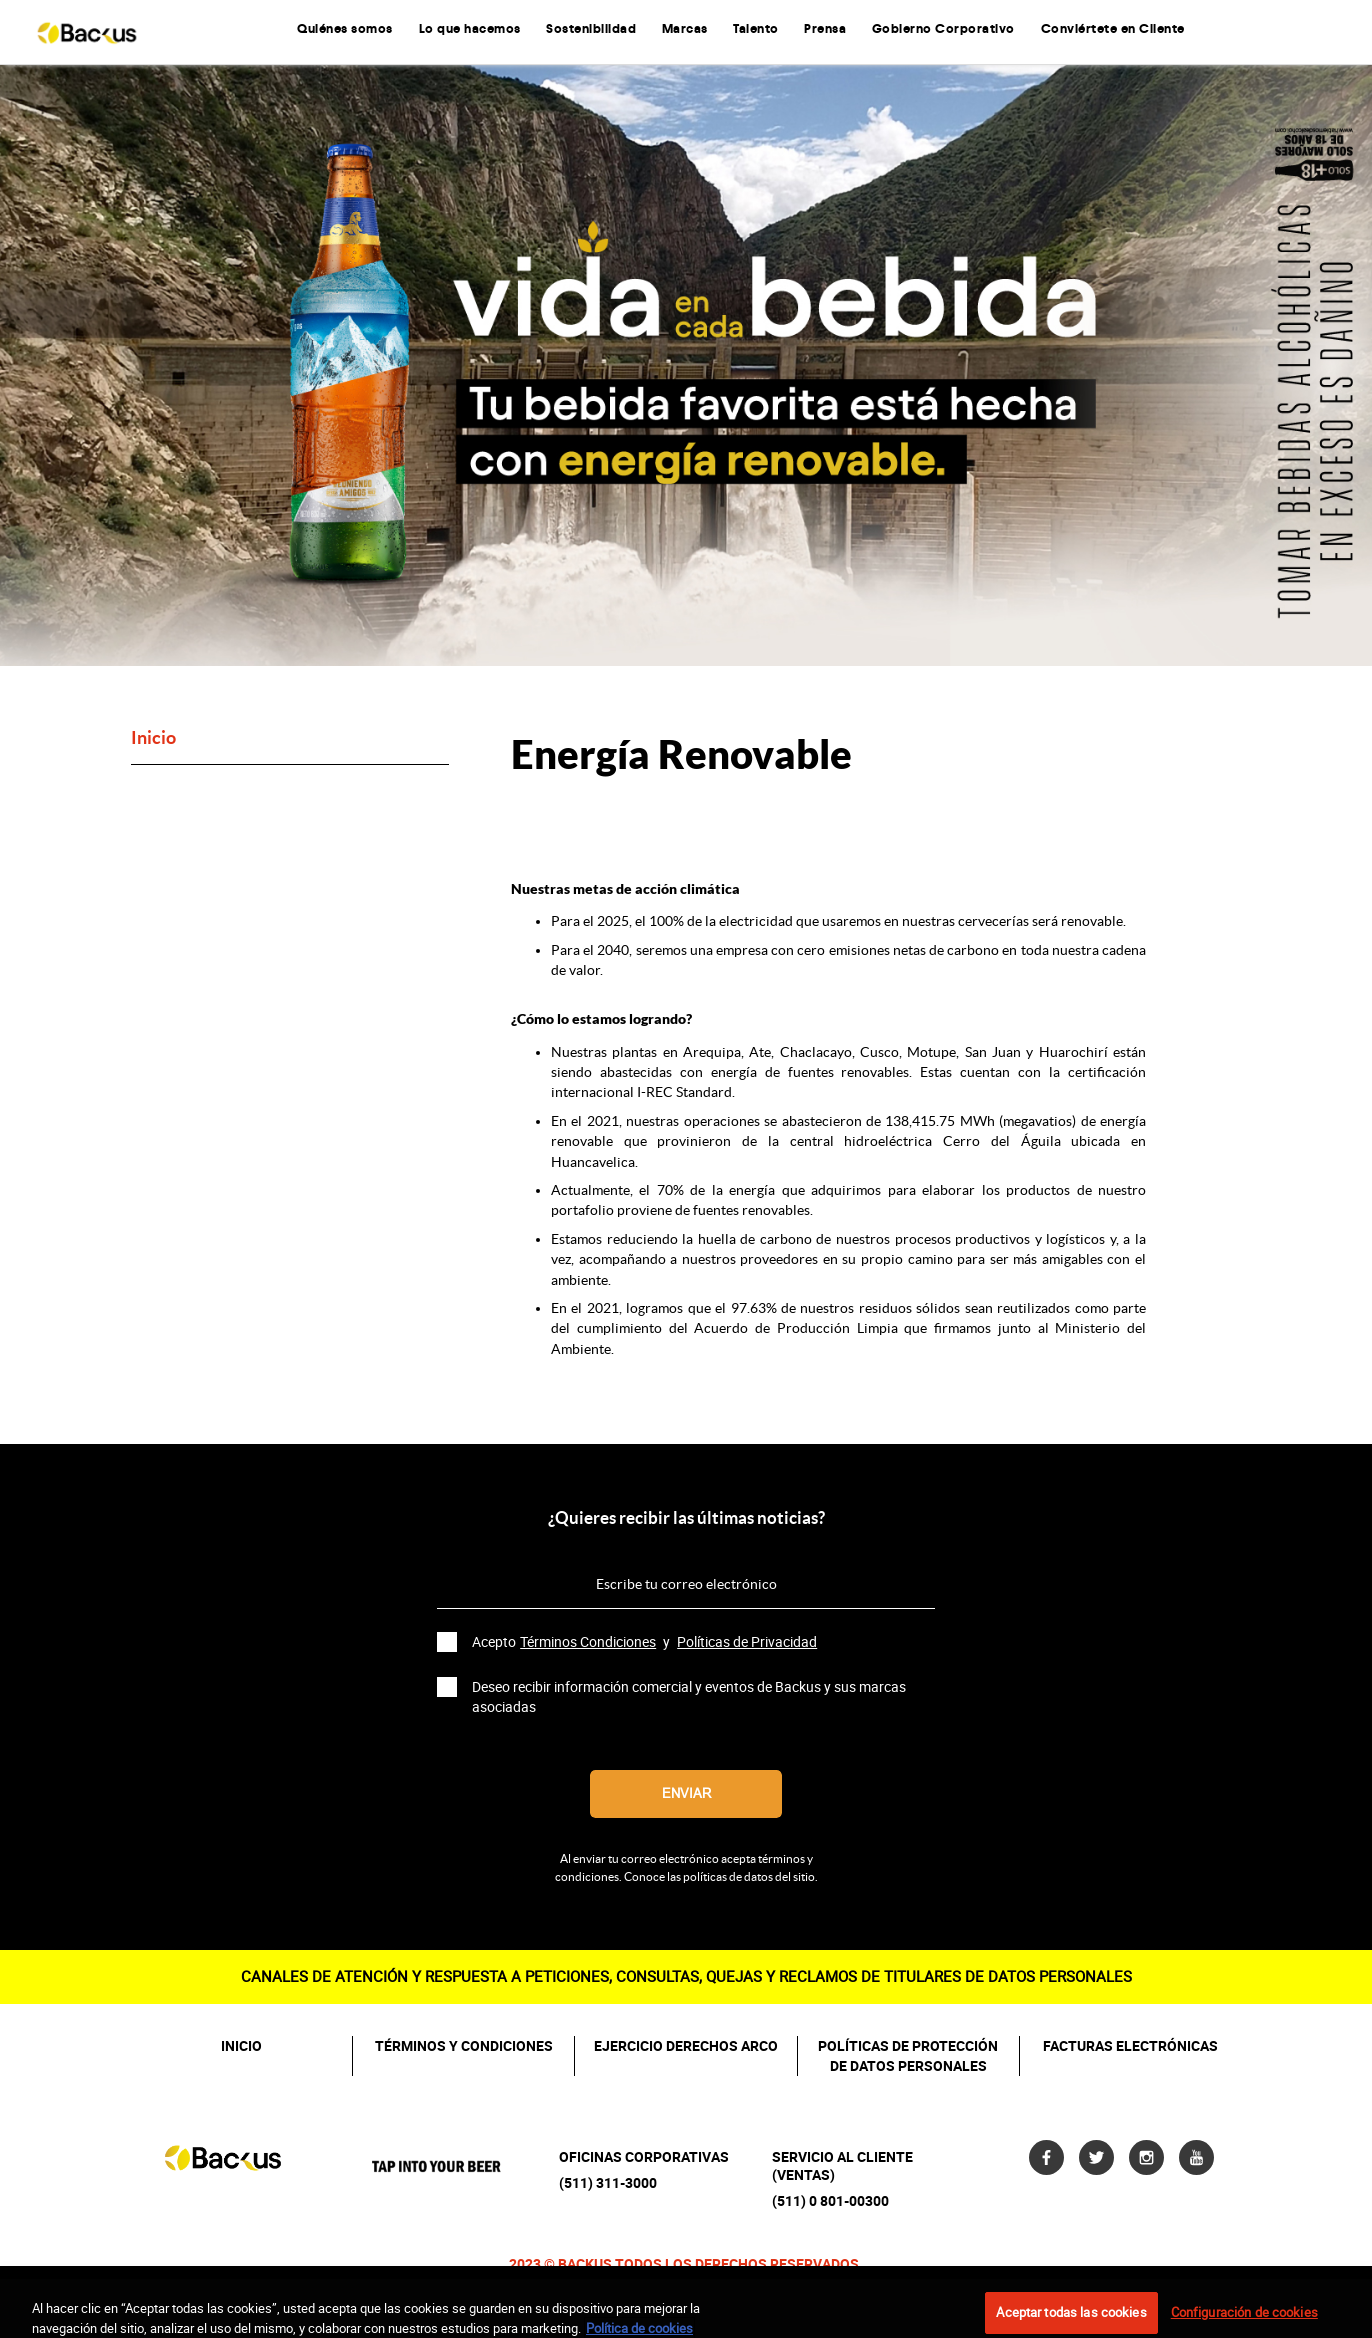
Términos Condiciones (588, 1642)
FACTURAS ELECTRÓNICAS (1130, 2046)
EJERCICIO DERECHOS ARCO (686, 2046)
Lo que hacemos (470, 29)
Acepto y (646, 1642)
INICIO (241, 2046)
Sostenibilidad (591, 29)
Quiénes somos (345, 29)
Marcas (685, 29)
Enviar (686, 1793)
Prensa (825, 29)
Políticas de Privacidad (747, 1642)
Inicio (153, 739)
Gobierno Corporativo (943, 29)
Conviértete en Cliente (1113, 29)
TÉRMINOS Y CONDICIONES (464, 2046)
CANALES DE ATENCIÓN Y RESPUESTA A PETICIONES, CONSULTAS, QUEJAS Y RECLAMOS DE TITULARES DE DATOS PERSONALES (686, 1976)
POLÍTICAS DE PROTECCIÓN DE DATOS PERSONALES (908, 2056)
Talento (756, 29)
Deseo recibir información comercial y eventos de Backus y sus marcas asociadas (689, 1697)
